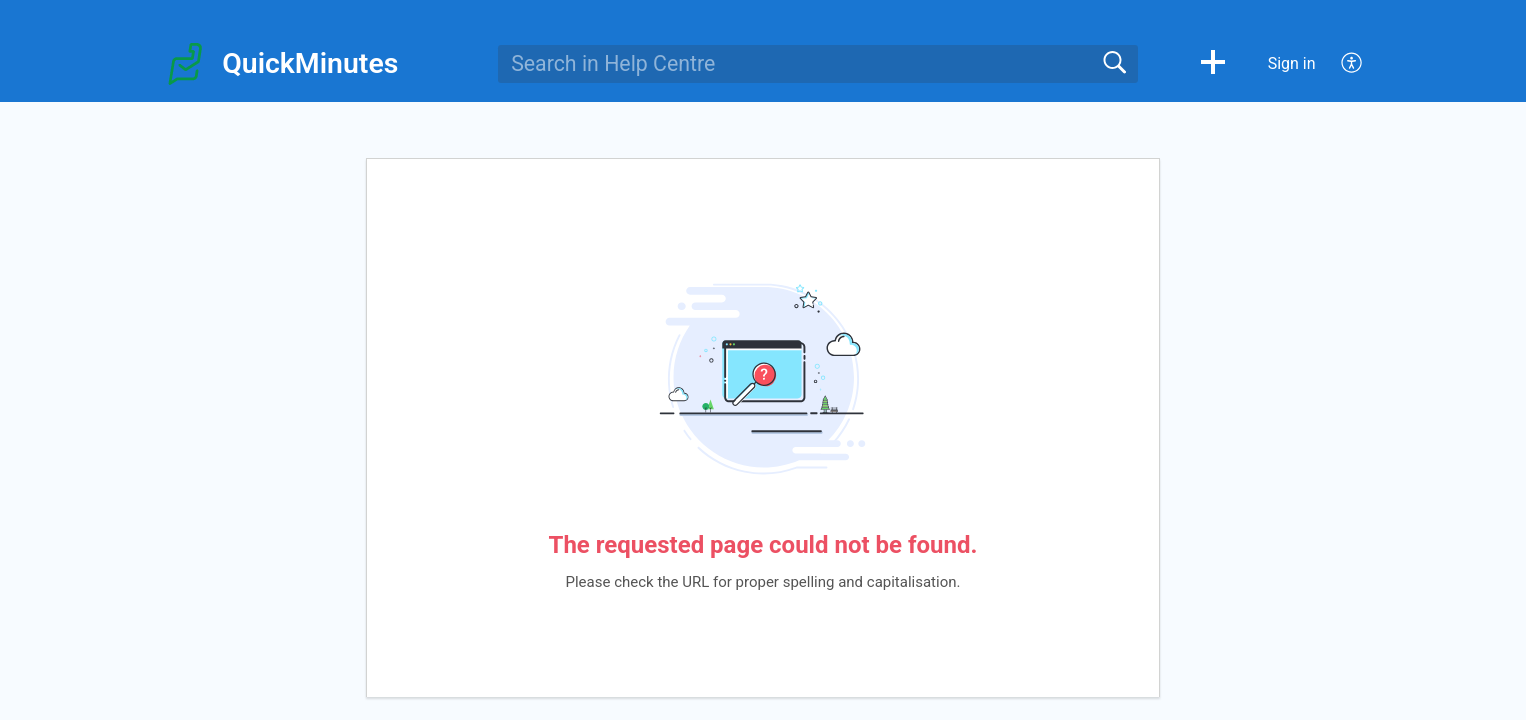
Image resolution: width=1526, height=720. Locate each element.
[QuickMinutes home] (185, 64)
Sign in (1292, 63)
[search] (818, 64)
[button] (1213, 64)
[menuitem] (1340, 64)
